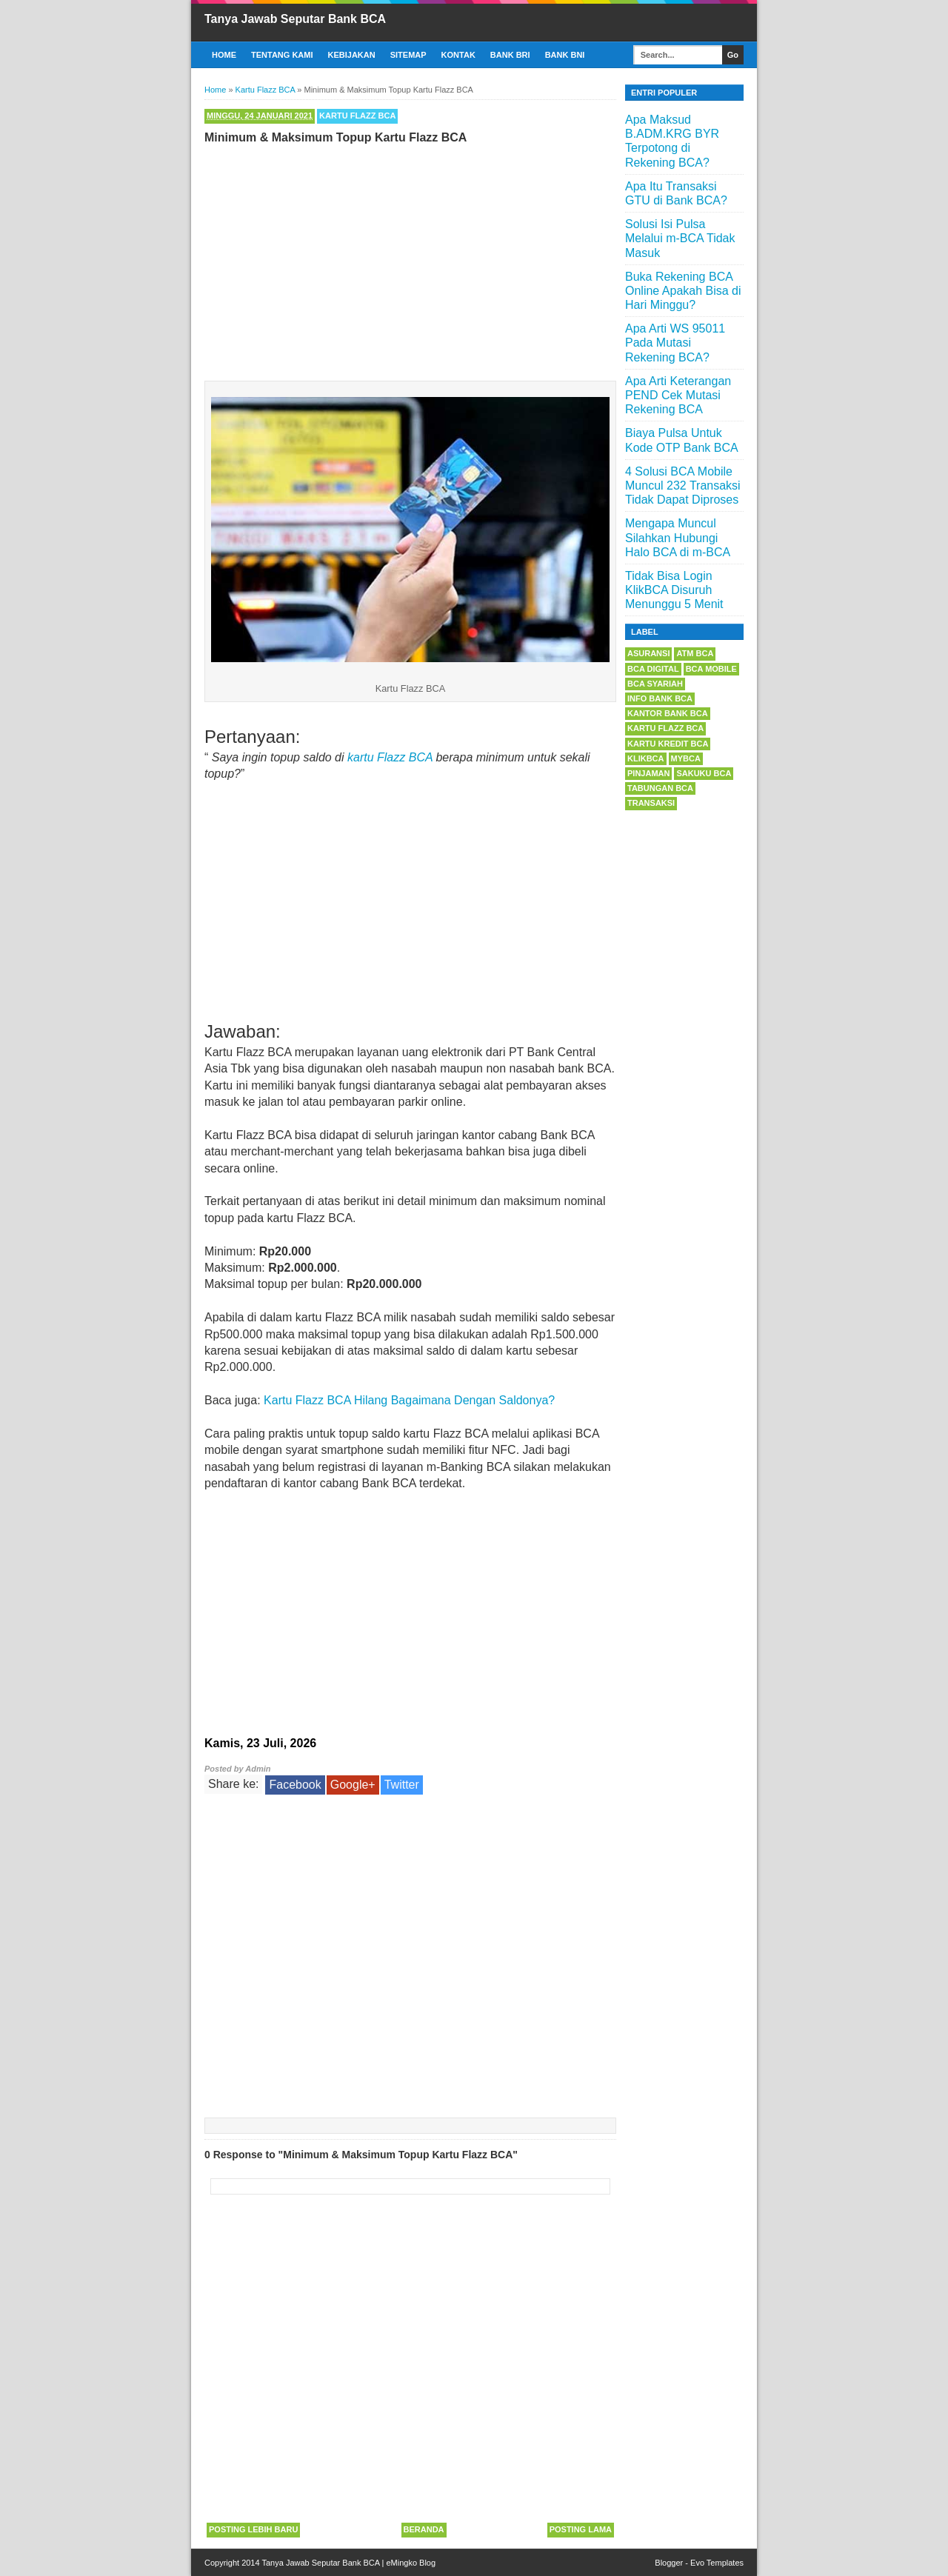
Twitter (401, 1784)
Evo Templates (717, 2562)
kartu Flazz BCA (390, 757)
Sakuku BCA (703, 773)
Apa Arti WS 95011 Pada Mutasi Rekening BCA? (675, 342)
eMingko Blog (410, 2562)
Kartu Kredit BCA (667, 743)
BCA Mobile (711, 668)
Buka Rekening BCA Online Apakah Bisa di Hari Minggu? (683, 290)
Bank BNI (565, 54)
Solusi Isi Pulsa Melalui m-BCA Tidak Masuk (680, 238)
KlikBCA (645, 758)
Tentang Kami (282, 54)
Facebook (295, 1784)
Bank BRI (510, 54)
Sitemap (408, 54)
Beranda (424, 2529)
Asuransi (648, 653)
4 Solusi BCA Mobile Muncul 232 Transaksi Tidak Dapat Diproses (683, 485)
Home (224, 54)
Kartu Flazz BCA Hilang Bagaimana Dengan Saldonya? (409, 1400)
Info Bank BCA (659, 698)
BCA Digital (653, 668)
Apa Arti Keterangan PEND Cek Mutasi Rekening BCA (678, 395)
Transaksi (651, 802)
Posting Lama (581, 2529)
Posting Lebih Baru (253, 2529)
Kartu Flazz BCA (357, 115)
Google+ (352, 1784)
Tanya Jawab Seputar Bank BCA (295, 19)
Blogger (669, 2562)
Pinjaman (648, 773)
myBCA (686, 758)
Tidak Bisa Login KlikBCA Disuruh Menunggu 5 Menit (674, 590)
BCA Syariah (655, 683)
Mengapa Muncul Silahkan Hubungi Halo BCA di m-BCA (677, 537)
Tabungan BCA (660, 788)
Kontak (458, 54)
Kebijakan (351, 54)
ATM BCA (694, 653)
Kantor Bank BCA (667, 713)
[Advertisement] (410, 259)
